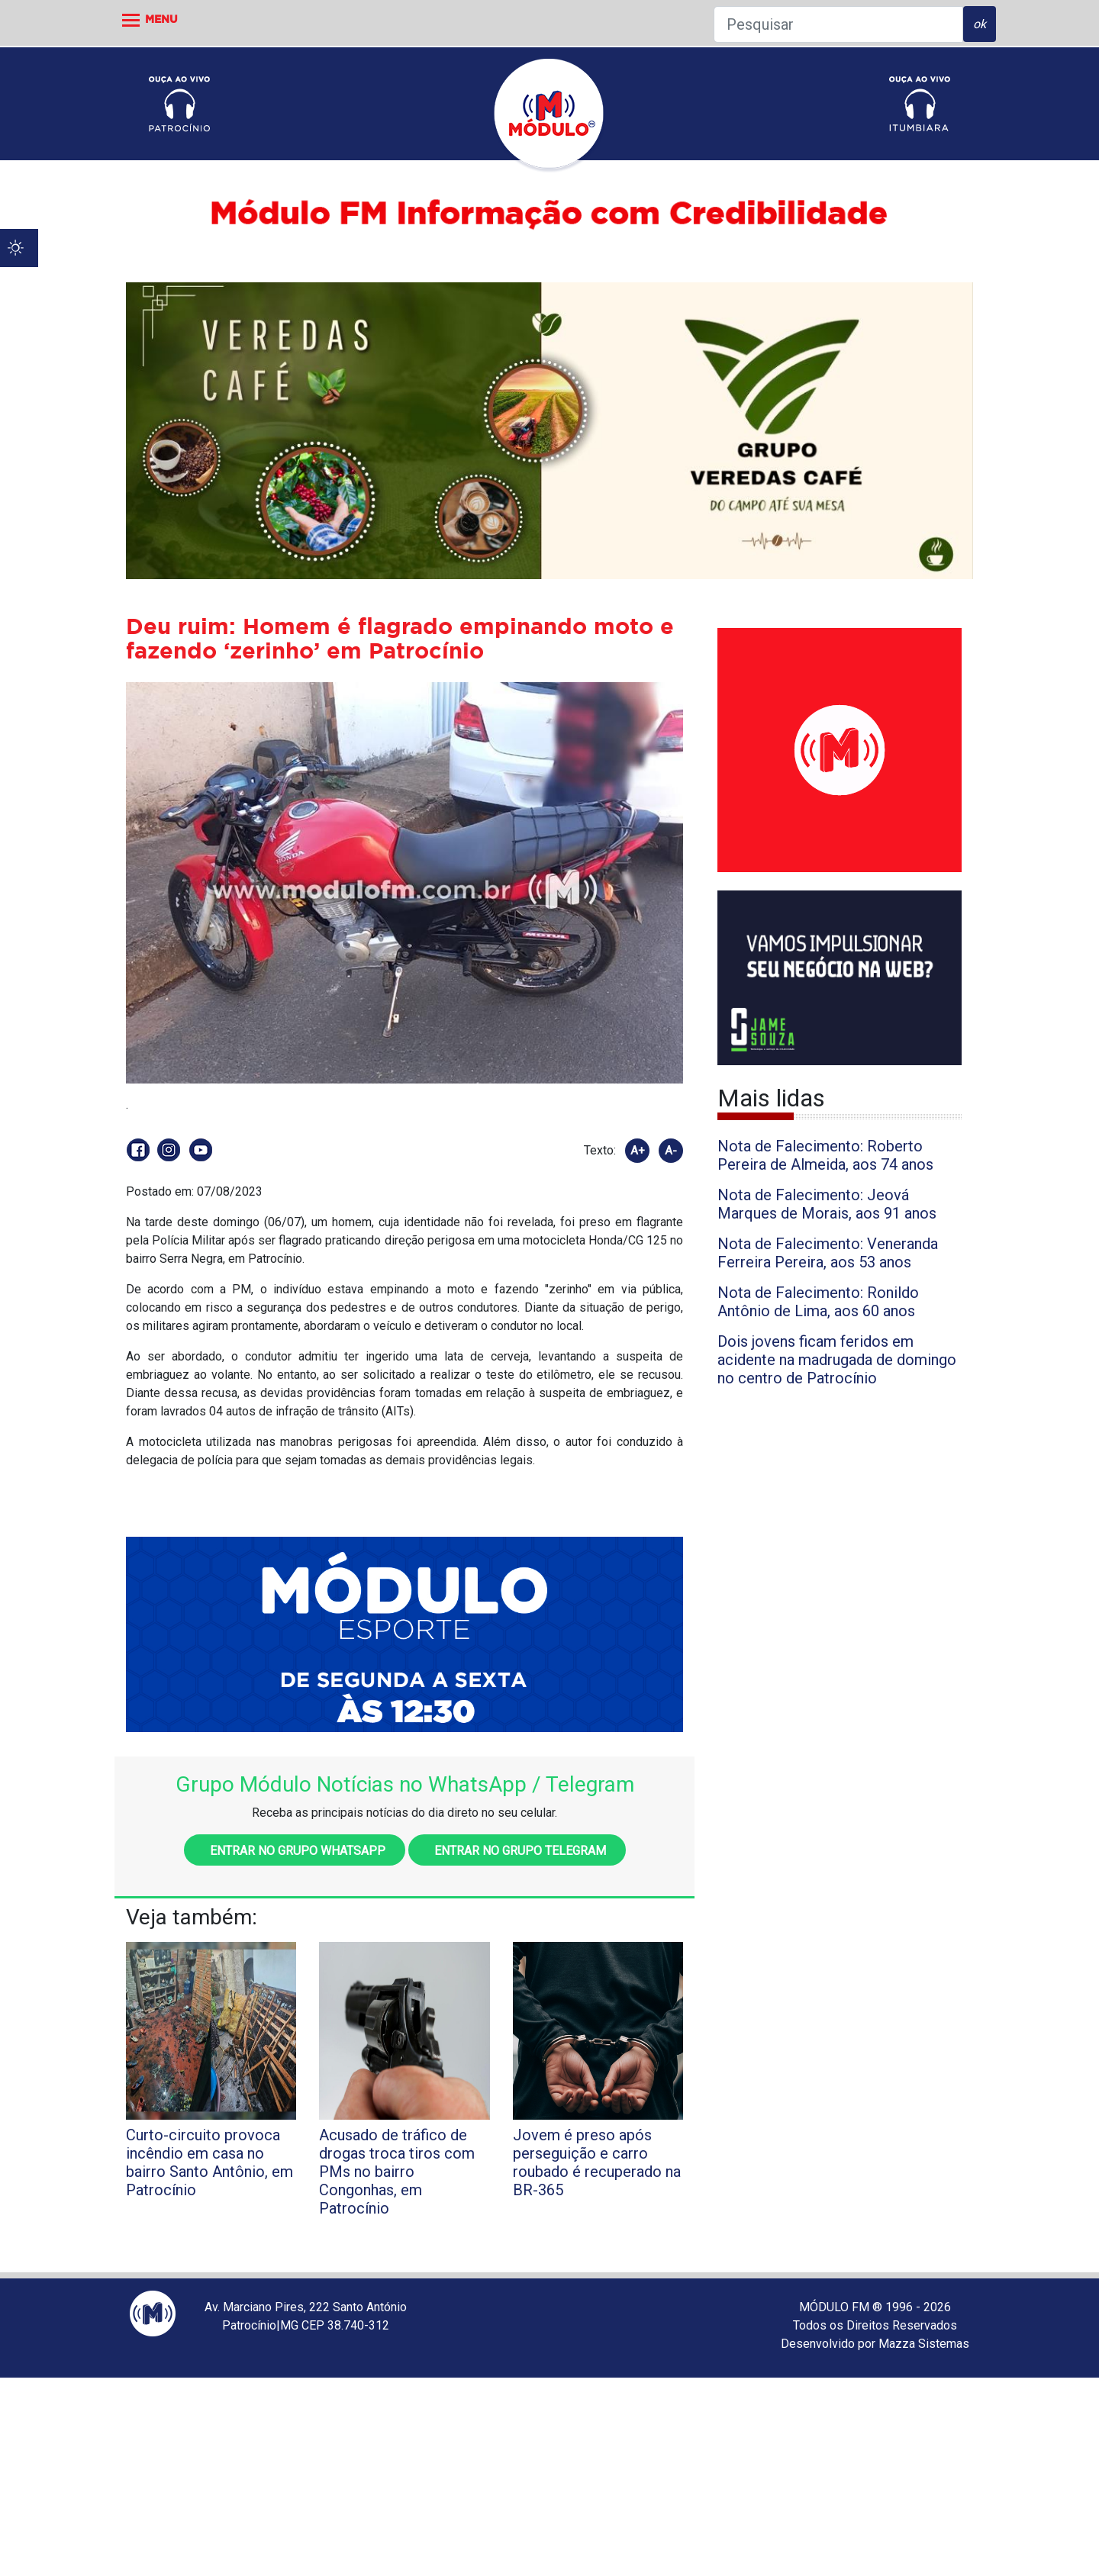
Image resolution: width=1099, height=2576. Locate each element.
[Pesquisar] (838, 24)
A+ (637, 1151)
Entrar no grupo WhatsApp (294, 1850)
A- (671, 1151)
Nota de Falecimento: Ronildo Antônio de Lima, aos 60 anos (818, 1301)
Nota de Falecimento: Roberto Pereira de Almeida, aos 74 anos (825, 1155)
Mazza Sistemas (923, 2343)
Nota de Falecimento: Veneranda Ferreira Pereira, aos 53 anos (827, 1253)
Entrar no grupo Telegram (517, 1850)
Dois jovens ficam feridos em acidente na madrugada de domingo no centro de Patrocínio (836, 1359)
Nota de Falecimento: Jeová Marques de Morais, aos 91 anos (826, 1204)
